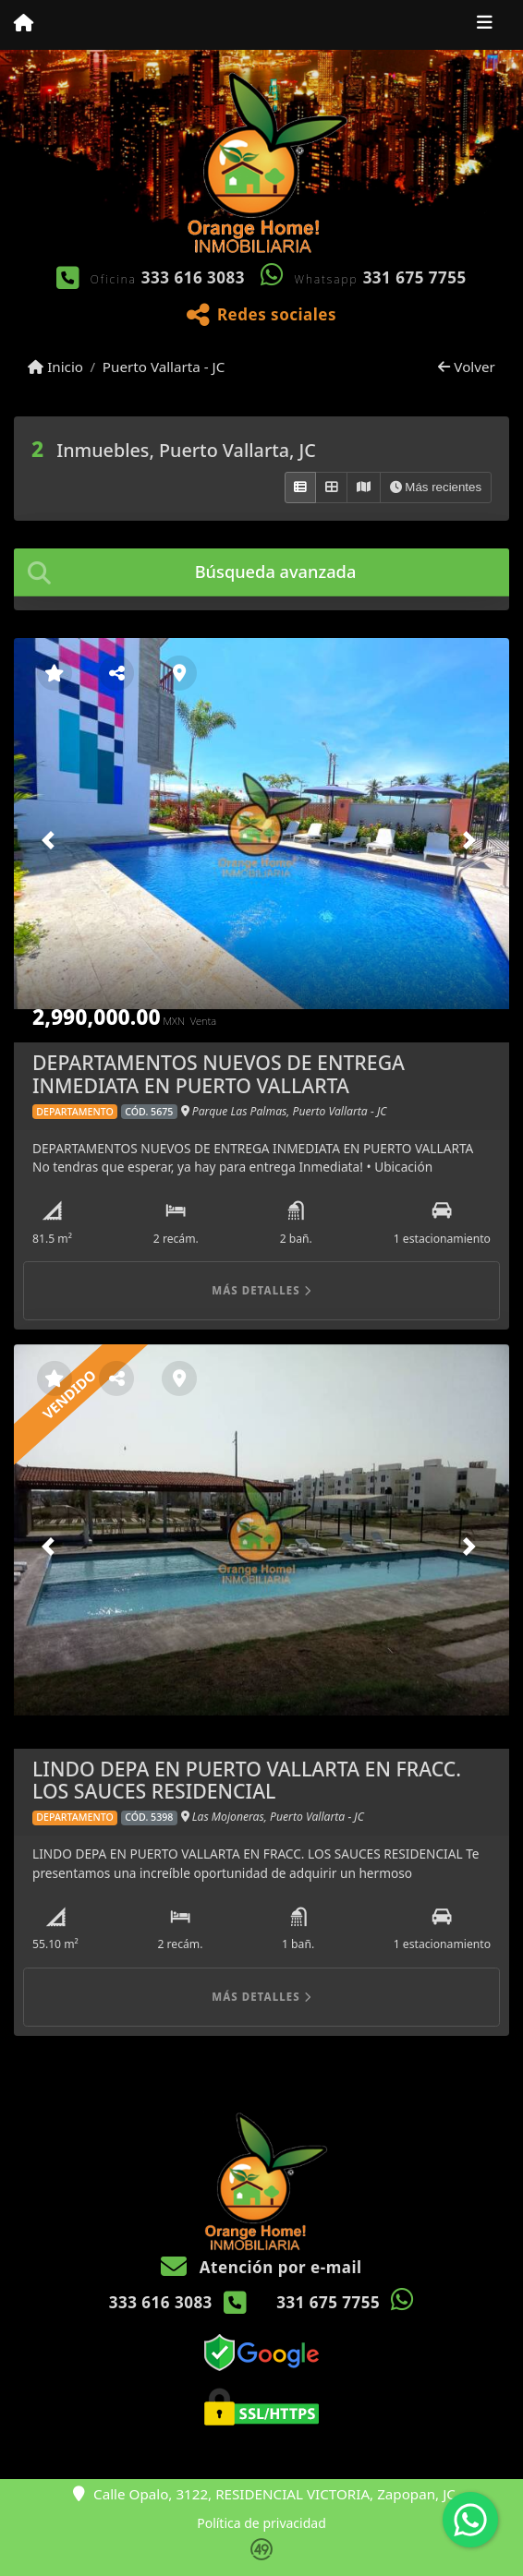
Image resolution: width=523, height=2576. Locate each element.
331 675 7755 (415, 277)
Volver (466, 366)
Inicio (55, 366)
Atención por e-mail (261, 2267)
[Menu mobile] (23, 24)
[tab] (261, 572)
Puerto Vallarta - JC (164, 366)
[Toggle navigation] (484, 24)
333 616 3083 (193, 277)
